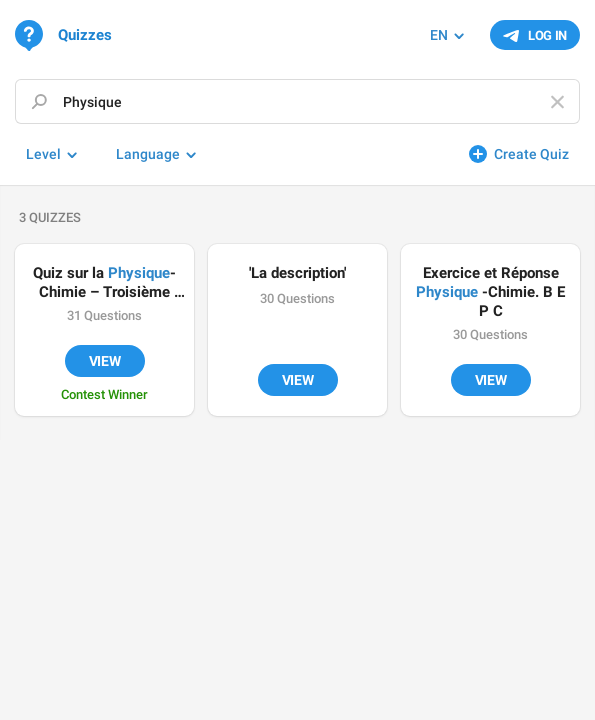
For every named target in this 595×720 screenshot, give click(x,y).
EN (439, 35)
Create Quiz (531, 154)
